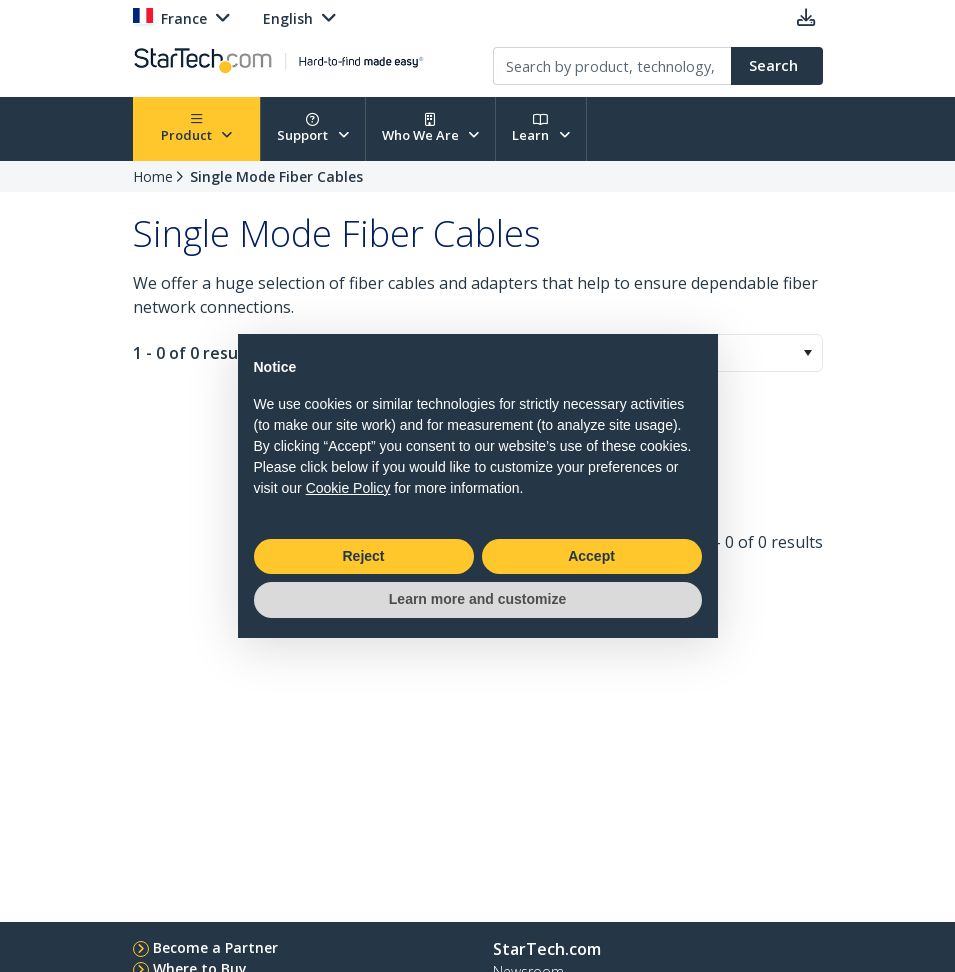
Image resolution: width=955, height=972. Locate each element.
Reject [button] (363, 556)
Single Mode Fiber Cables (276, 176)
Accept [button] (591, 556)
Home (153, 176)
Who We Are (431, 128)
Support (313, 128)
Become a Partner (215, 947)
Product (197, 128)
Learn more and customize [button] (477, 599)
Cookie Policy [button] (348, 488)
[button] (807, 353)
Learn (541, 128)
